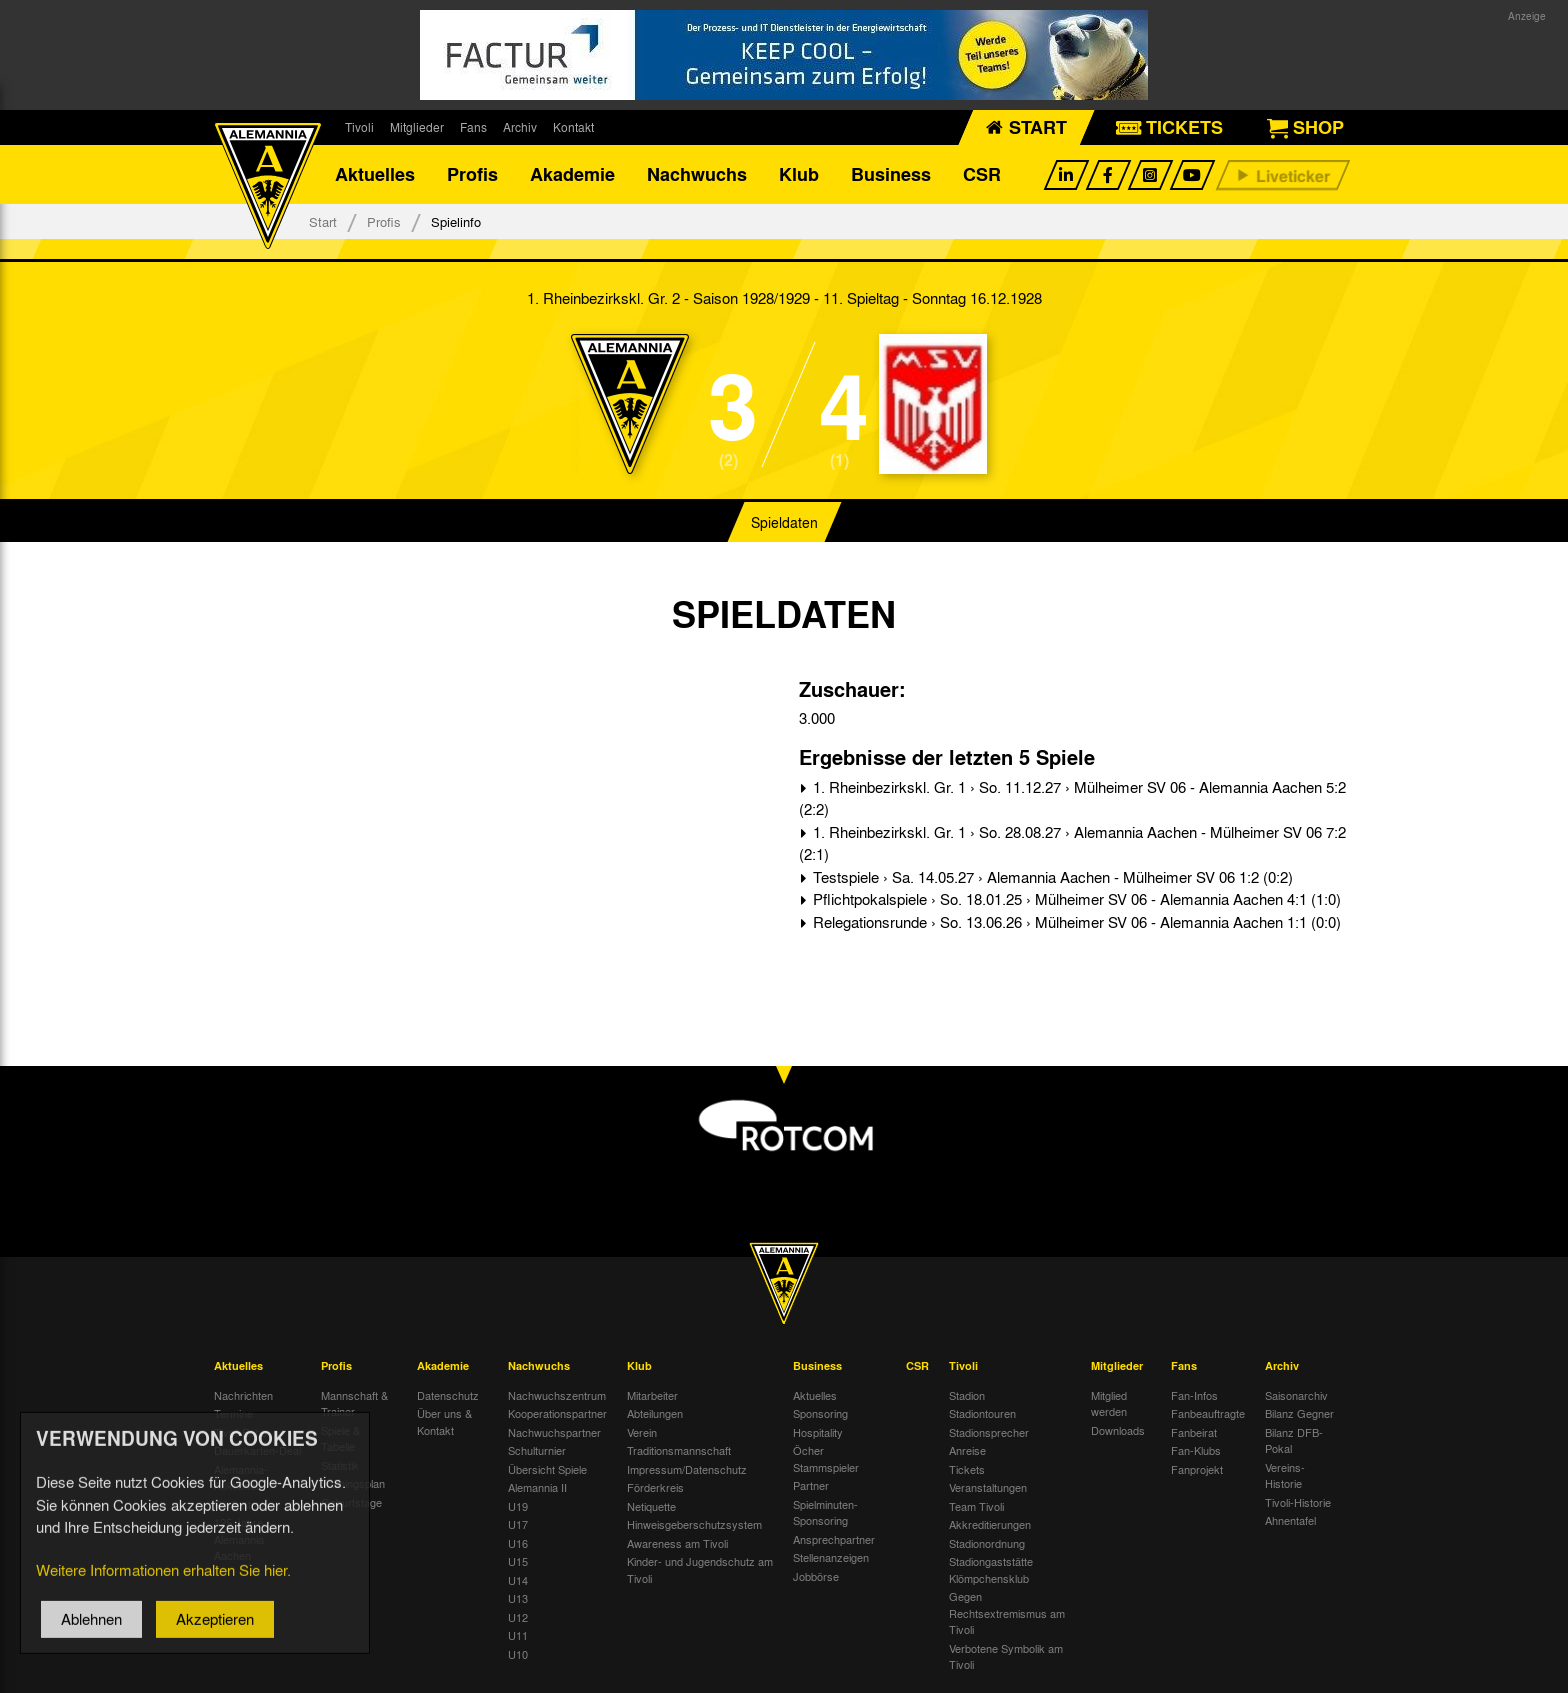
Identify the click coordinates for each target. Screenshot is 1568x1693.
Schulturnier (537, 1451)
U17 (518, 1525)
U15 (518, 1562)
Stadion (967, 1396)
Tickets (967, 1470)
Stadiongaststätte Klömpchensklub (991, 1570)
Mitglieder (417, 127)
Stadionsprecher (989, 1433)
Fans (473, 127)
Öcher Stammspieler (826, 1459)
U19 (518, 1507)
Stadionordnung (987, 1544)
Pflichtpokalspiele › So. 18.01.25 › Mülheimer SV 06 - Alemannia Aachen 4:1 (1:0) (1075, 900)
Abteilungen (655, 1414)
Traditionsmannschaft (679, 1451)
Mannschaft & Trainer (354, 1404)
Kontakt (573, 127)
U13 (518, 1599)
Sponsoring (820, 1414)
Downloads (1118, 1431)
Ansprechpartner (834, 1540)
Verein (642, 1433)
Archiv (520, 127)
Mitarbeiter (652, 1396)
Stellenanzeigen (831, 1558)
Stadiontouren (982, 1414)
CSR (982, 175)
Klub (799, 175)
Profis (472, 175)
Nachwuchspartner (554, 1433)
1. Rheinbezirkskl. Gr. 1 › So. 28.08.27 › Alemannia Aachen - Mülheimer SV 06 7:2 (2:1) (1072, 844)
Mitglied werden (1109, 1404)
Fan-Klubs (1196, 1451)
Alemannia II (537, 1488)
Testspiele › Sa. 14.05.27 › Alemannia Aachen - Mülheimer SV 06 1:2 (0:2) (1051, 878)
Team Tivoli (976, 1507)
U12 (518, 1618)
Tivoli (359, 127)
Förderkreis (655, 1488)
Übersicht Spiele (547, 1470)
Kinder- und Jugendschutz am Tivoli (700, 1570)
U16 (518, 1544)
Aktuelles (375, 175)
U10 (518, 1655)
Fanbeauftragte (1208, 1414)
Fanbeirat (1194, 1433)
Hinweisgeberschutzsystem (694, 1525)
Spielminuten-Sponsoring (825, 1513)
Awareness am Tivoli (677, 1544)
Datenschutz (448, 1396)
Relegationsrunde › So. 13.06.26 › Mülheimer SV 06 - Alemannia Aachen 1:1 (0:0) (1075, 923)
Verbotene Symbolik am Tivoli (1006, 1657)
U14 (518, 1581)
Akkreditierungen (990, 1525)
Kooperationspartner (557, 1414)
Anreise (967, 1451)
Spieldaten (784, 524)
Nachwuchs (697, 175)
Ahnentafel (1290, 1521)
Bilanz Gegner (1299, 1414)
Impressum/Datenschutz (687, 1470)
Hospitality (818, 1433)
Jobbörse (816, 1577)
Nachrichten (243, 1396)
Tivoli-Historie (1298, 1503)
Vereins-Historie (1285, 1476)
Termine (233, 1414)
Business (891, 175)
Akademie (572, 175)
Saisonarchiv (1296, 1396)
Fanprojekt (1197, 1470)
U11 (518, 1636)
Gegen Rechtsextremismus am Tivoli (1007, 1613)
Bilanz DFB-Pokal (1294, 1441)
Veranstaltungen (988, 1488)
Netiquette (651, 1507)
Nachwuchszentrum (557, 1396)
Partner (811, 1486)
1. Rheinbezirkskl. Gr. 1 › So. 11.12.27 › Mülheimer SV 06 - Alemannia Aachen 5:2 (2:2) (1072, 799)
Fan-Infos (1194, 1396)
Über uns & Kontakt (444, 1422)
